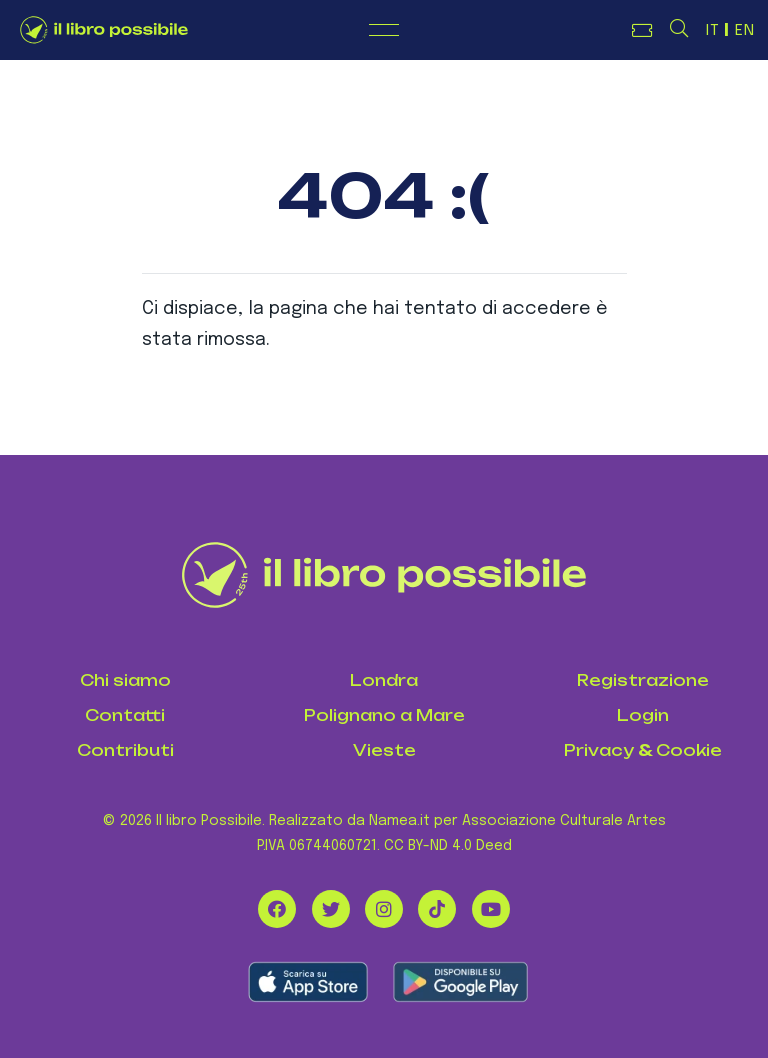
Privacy (599, 750)
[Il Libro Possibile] (384, 575)
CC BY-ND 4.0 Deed (448, 846)
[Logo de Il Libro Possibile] (104, 30)
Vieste (384, 750)
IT (713, 31)
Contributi (125, 750)
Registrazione (643, 680)
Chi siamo (125, 680)
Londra (384, 680)
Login (643, 715)
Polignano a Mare (384, 715)
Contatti (125, 715)
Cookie (689, 750)
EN (745, 31)
